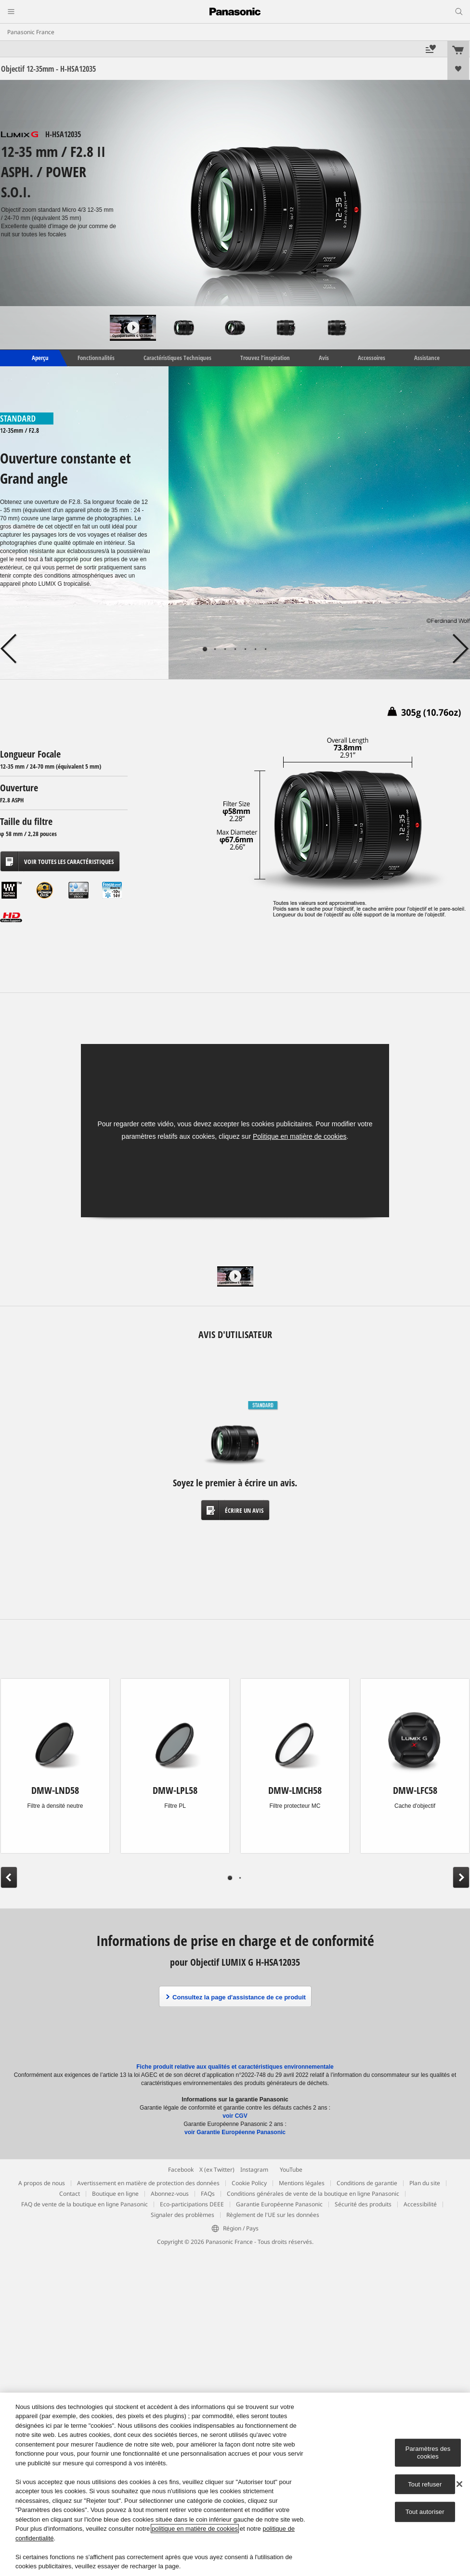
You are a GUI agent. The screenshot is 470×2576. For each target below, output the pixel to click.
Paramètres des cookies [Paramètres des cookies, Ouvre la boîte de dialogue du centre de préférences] (428, 2452)
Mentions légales (302, 2183)
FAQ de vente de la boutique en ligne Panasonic (84, 2204)
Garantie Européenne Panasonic (279, 2204)
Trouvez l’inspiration (265, 357)
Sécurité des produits (363, 2204)
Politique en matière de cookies (300, 1136)
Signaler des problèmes (182, 2215)
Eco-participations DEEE (192, 2204)
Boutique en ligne (115, 2194)
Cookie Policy (249, 2183)
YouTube (291, 2169)
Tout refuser (425, 2483)
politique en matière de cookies (195, 2528)
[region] (235, 2484)
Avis (324, 357)
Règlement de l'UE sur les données (272, 2215)
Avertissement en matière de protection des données (148, 2183)
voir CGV (234, 2115)
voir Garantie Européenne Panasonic (235, 2132)
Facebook (181, 2169)
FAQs (208, 2194)
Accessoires (371, 357)
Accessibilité (420, 2204)
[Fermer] (459, 2484)
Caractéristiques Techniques (177, 357)
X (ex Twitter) (217, 2169)
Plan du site (424, 2183)
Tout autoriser (424, 2511)
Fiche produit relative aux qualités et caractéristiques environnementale (234, 2066)
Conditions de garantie (367, 2183)
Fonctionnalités (96, 357)
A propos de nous (41, 2183)
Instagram (254, 2169)
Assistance (427, 357)
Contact (69, 2194)
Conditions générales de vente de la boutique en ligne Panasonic (313, 2194)
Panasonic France (30, 32)
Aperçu (39, 357)
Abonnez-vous (170, 2194)
